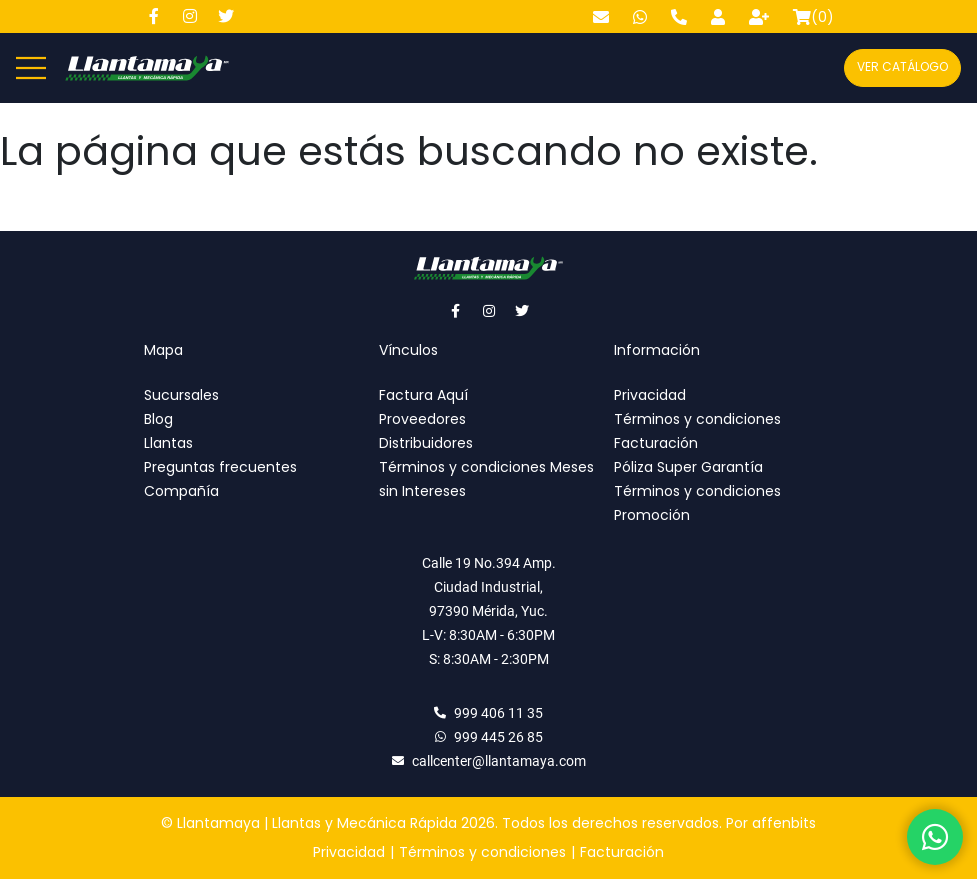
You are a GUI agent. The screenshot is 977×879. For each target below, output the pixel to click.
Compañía (181, 491)
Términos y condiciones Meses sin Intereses (486, 479)
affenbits (784, 823)
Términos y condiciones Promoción (697, 503)
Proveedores (422, 419)
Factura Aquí (423, 395)
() (813, 17)
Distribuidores (426, 443)
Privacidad (650, 395)
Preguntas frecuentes (220, 467)
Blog (158, 419)
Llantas (168, 443)
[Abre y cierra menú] (31, 68)
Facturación (656, 443)
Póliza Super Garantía (688, 467)
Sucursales (181, 395)
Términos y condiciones (697, 419)
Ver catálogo (902, 66)
